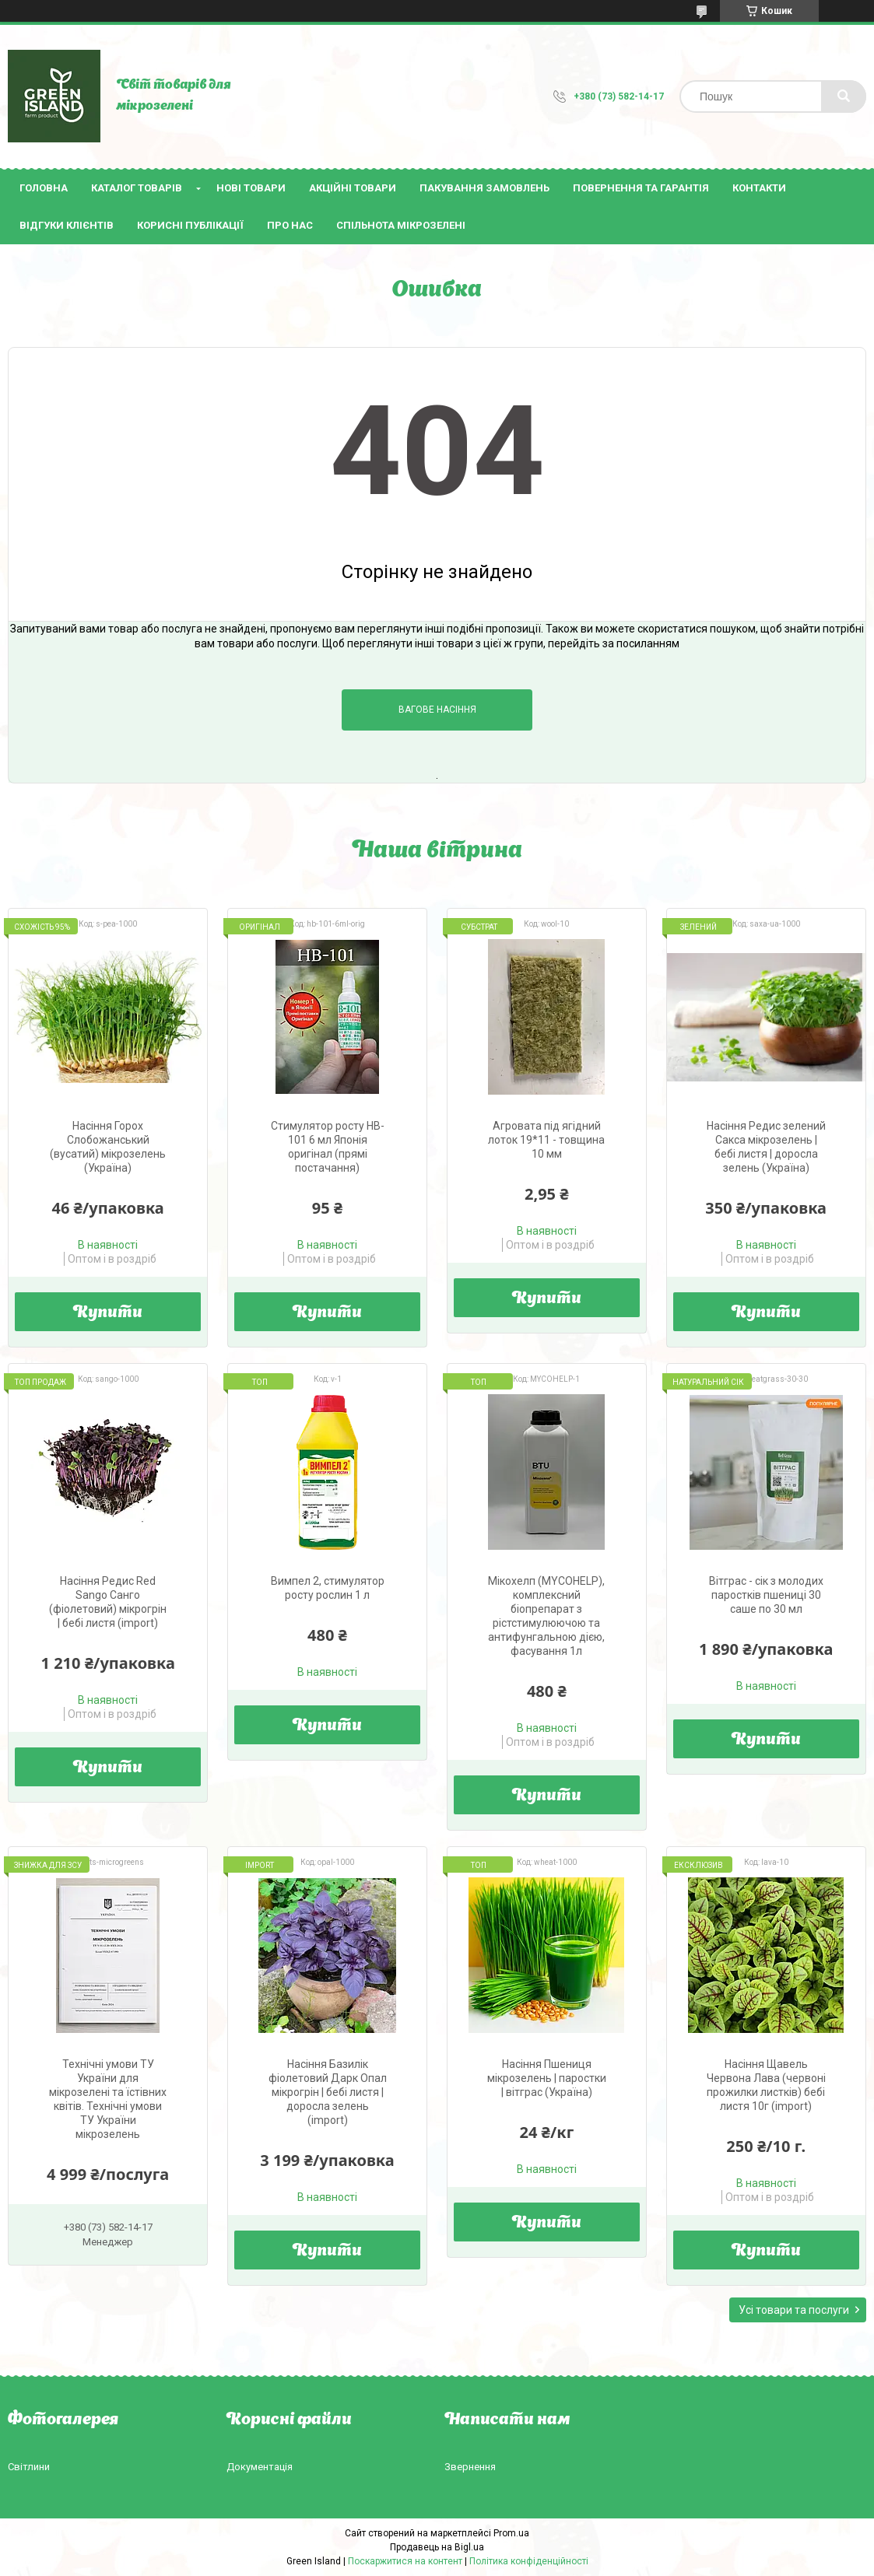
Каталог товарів (136, 188)
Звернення (470, 2467)
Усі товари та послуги (794, 2310)
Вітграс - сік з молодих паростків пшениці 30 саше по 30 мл (766, 1595)
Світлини (29, 2467)
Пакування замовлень (484, 188)
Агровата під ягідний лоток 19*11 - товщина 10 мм (546, 1140)
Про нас (290, 225)
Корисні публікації (190, 225)
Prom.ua (511, 2533)
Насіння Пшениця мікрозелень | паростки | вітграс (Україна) (546, 2078)
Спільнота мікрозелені (400, 225)
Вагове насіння (437, 709)
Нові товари (251, 188)
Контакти (759, 188)
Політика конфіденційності (528, 2561)
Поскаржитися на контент (405, 2561)
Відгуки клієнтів (66, 225)
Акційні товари (352, 188)
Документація (259, 2467)
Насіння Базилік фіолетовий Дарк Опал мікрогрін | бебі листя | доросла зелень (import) (328, 2092)
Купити (107, 1313)
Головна (43, 188)
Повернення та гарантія (641, 188)
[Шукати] (843, 96)
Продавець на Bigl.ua (437, 2547)
